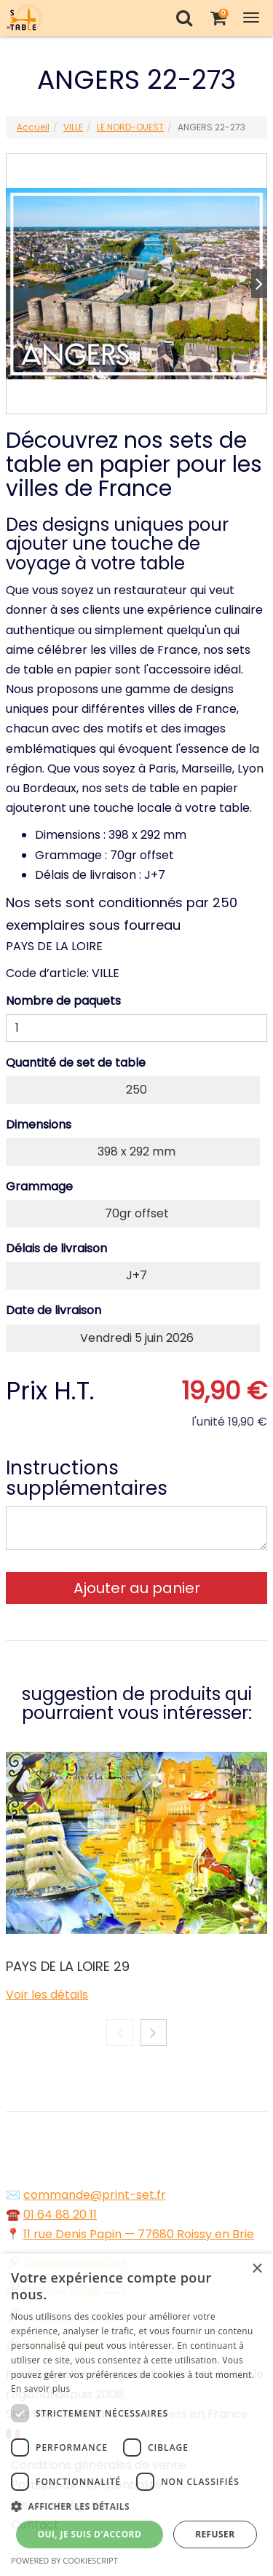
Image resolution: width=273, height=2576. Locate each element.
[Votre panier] (218, 18)
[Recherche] (184, 18)
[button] (136, 2506)
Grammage (39, 1186)
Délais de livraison (56, 1248)
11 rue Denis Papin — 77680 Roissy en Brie (138, 2234)
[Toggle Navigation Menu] (251, 18)
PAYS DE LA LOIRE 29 (68, 1966)
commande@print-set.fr (94, 2194)
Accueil (33, 127)
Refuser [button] (214, 2534)
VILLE (73, 127)
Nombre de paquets (63, 1000)
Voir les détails (47, 1994)
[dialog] (136, 2414)
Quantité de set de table (76, 1062)
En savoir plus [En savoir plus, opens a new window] (40, 2388)
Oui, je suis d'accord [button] (89, 2534)
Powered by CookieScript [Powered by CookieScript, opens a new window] (64, 2560)
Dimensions (38, 1124)
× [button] (256, 2269)
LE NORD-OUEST (130, 127)
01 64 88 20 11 (60, 2214)
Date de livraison (53, 1310)
